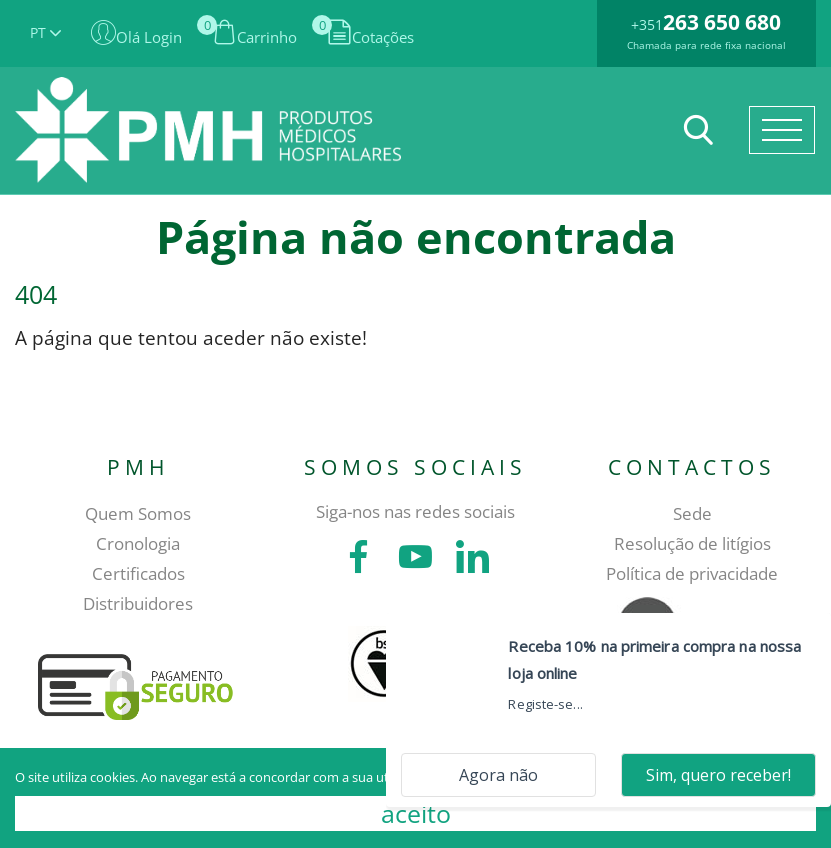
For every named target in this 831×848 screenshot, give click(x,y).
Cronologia (138, 543)
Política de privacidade (692, 573)
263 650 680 (722, 22)
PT (45, 32)
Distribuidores (138, 603)
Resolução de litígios (692, 543)
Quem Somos (138, 513)
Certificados (138, 573)
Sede (692, 513)
